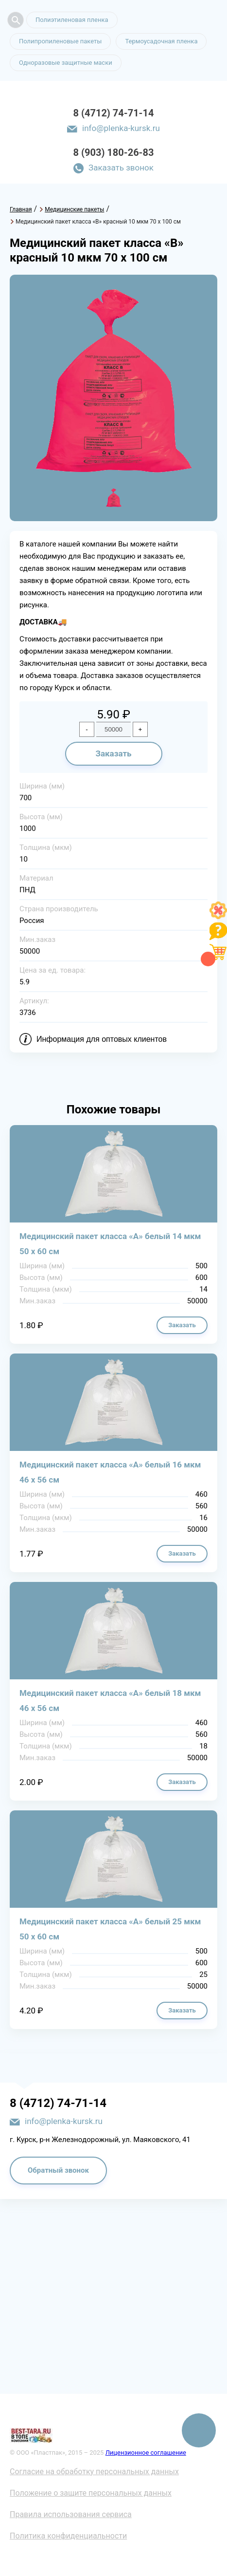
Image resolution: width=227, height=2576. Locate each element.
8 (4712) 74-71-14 (113, 113)
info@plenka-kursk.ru (121, 128)
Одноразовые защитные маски (65, 62)
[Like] (218, 916)
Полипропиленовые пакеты (60, 41)
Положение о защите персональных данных (91, 2493)
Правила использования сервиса (71, 2514)
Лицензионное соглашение (145, 2452)
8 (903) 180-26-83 (113, 152)
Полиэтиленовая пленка (71, 19)
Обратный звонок (58, 2170)
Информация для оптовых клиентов (101, 1039)
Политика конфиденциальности (68, 2535)
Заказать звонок (121, 167)
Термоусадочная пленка (161, 41)
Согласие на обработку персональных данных (94, 2471)
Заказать (113, 753)
